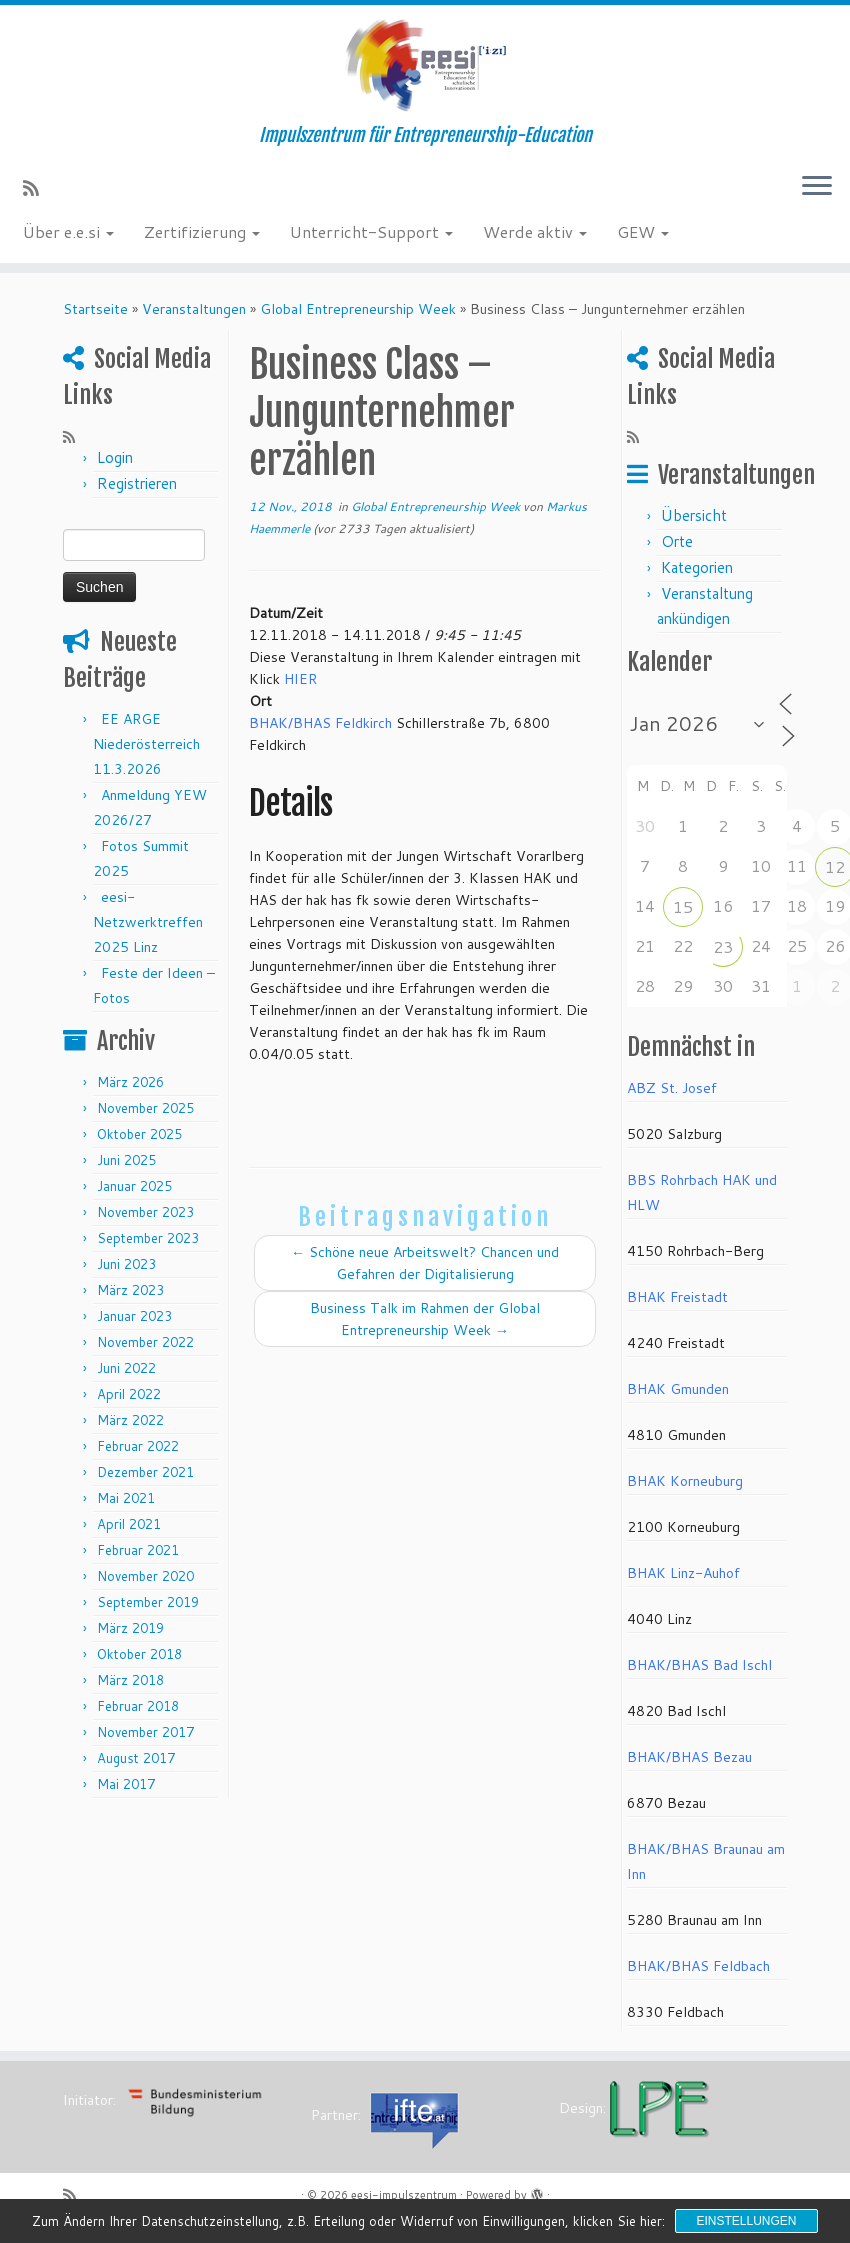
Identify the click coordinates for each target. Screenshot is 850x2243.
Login (115, 457)
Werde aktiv (535, 231)
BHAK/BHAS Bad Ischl (699, 1665)
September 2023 (148, 1238)
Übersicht (694, 515)
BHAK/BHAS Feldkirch (320, 723)
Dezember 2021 (145, 1472)
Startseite (95, 309)
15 (683, 906)
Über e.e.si (68, 231)
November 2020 (145, 1576)
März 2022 (130, 1420)
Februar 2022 (138, 1446)
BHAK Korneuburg (685, 1481)
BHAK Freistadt (677, 1297)
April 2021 (129, 1524)
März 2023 (130, 1290)
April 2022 (129, 1394)
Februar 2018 (138, 1706)
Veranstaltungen (194, 309)
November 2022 (145, 1342)
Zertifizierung (202, 231)
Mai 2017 (126, 1784)
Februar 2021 (138, 1550)
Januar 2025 (134, 1186)
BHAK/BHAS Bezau (689, 1757)
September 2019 (148, 1602)
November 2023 (145, 1212)
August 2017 (136, 1758)
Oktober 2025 (139, 1134)
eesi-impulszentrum (404, 2195)
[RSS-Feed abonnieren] (37, 188)
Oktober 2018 (139, 1654)
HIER (300, 679)
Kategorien (697, 567)
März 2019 (130, 1628)
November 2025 (145, 1108)
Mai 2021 (126, 1498)
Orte (677, 541)
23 (723, 946)
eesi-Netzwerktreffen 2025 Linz (148, 922)
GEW (643, 231)
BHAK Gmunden (678, 1389)
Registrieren (137, 483)
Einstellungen (746, 2221)
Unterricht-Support (371, 231)
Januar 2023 (134, 1316)
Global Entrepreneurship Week (358, 309)
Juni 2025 (126, 1160)
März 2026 (130, 1082)
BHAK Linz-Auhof (683, 1573)
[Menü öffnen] (817, 187)
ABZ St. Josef (672, 1088)
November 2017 (145, 1732)
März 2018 (130, 1680)
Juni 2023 (126, 1264)
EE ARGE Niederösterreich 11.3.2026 (146, 744)
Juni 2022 (126, 1368)
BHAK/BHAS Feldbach (698, 1966)
